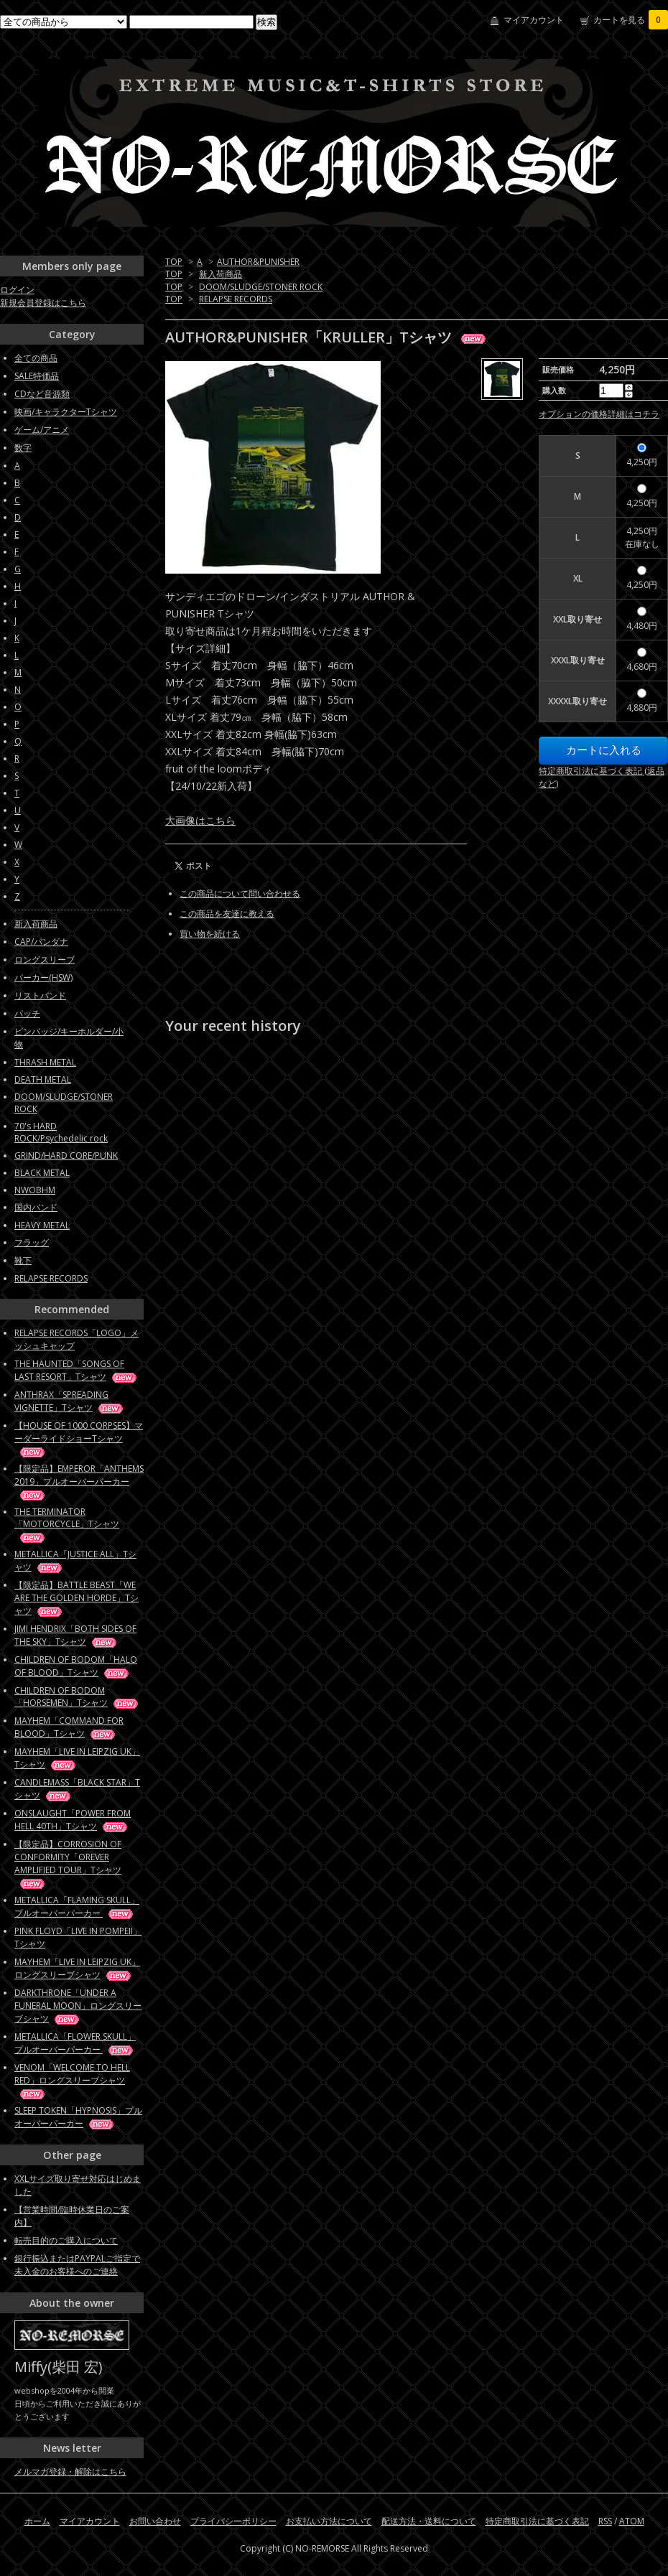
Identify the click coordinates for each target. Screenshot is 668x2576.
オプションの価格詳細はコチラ (599, 414)
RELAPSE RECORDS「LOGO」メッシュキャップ (76, 1339)
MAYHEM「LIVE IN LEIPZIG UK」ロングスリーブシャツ (77, 1968)
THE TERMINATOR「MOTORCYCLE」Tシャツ (66, 1524)
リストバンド (40, 995)
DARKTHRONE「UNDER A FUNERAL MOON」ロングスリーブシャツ (78, 2006)
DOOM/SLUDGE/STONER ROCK (261, 287)
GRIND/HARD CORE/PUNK (66, 1155)
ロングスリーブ (44, 959)
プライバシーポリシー (233, 2521)
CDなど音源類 (42, 394)
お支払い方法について (329, 2521)
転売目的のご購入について (66, 2240)
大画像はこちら (200, 820)
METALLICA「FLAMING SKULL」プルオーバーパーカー (76, 1906)
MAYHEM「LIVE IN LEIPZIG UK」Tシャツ (77, 1757)
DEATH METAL (42, 1079)
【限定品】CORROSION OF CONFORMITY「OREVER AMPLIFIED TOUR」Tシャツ (67, 1863)
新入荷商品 (220, 274)
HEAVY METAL (42, 1225)
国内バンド (35, 1207)
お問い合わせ (155, 2521)
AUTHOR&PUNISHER (258, 262)
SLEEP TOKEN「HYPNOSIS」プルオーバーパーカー (78, 2116)
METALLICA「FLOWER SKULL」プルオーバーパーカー (75, 2042)
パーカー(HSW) (43, 977)
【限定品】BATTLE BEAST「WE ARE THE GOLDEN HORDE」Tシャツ (76, 1598)
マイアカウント (534, 20)
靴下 (23, 1260)
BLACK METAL (42, 1173)
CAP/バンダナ (41, 941)
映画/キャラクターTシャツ (65, 412)
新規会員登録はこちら (43, 303)
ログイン (17, 290)
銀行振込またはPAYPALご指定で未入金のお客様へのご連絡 (77, 2264)
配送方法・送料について (428, 2521)
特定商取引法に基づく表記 (537, 2521)
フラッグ (31, 1242)
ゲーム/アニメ (41, 430)
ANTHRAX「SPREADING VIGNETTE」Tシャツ (69, 1401)
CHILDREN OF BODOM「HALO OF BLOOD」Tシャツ (75, 1666)
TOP (173, 262)
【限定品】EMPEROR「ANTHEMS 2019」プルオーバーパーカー (79, 1481)
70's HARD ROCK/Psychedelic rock (61, 1132)
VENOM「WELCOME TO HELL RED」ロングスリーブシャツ (72, 2080)
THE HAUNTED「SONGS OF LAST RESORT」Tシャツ (76, 1370)
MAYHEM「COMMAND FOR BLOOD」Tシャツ (69, 1727)
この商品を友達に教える (227, 913)
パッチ (27, 1013)
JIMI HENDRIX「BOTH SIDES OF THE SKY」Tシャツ (75, 1635)
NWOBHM (34, 1190)
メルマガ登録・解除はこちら (70, 2471)
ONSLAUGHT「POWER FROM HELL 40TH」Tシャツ (72, 1819)
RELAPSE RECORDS (235, 299)
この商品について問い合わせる (240, 893)
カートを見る (630, 20)
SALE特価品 (36, 376)
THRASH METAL (45, 1062)
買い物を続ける (210, 934)
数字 (23, 448)
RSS (605, 2521)
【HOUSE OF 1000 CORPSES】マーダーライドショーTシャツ (78, 1438)
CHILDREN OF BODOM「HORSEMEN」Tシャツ (77, 1696)
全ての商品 (35, 358)
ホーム (37, 2521)
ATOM (631, 2521)
